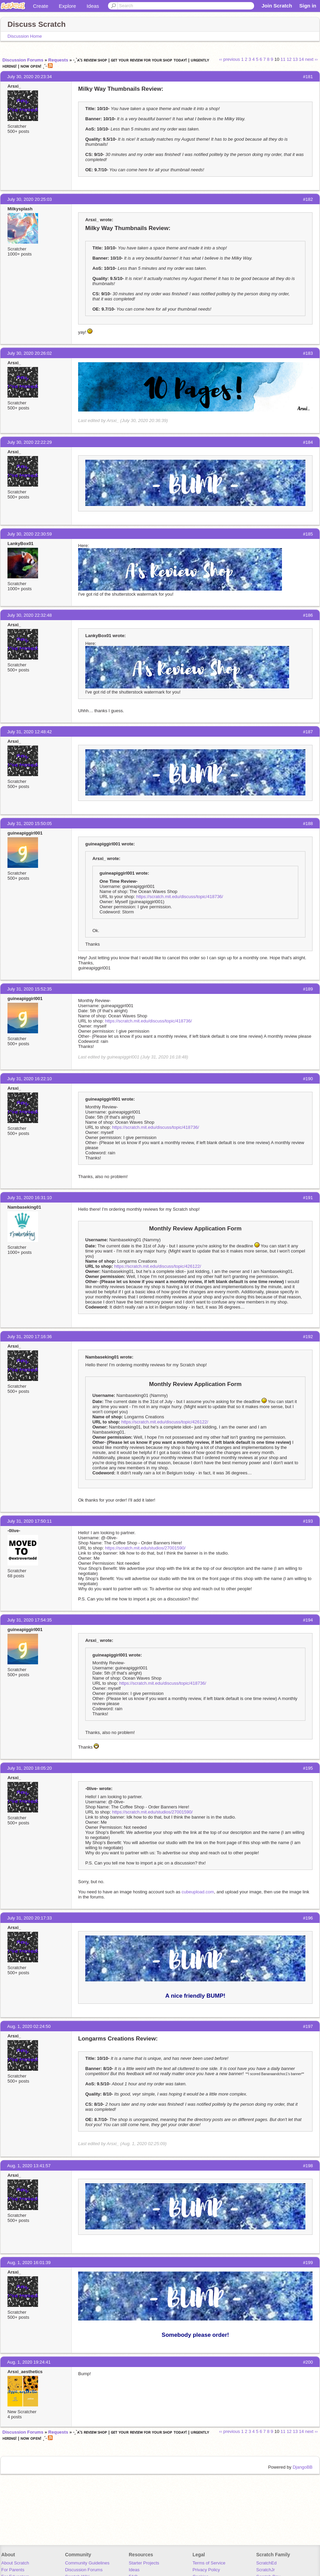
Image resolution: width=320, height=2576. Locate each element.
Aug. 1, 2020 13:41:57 (29, 2165)
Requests (58, 60)
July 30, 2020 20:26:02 (29, 353)
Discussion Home (24, 36)
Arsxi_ (14, 86)
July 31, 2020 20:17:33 (29, 1918)
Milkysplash (20, 208)
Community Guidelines (87, 2562)
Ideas (93, 6)
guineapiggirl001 (24, 833)
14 (301, 59)
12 (289, 59)
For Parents (12, 2569)
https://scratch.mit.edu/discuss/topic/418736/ (179, 896)
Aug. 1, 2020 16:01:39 (29, 2262)
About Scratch (15, 2562)
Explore (67, 6)
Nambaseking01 (24, 1207)
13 (295, 59)
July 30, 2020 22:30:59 (29, 534)
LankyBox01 (20, 543)
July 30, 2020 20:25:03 (29, 199)
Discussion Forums (22, 60)
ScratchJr (265, 2569)
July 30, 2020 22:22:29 (29, 442)
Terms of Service (209, 2562)
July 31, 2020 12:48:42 (29, 731)
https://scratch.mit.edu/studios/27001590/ (145, 1547)
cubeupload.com (198, 1891)
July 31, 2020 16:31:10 (29, 1197)
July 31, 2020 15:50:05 (29, 823)
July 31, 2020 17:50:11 (29, 1521)
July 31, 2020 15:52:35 (29, 989)
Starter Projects (144, 2562)
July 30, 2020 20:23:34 (29, 76)
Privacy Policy (206, 2569)
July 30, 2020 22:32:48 (29, 615)
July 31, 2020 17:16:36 (29, 1336)
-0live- (13, 1530)
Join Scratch (277, 5)
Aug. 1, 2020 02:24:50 (29, 2026)
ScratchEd (266, 2562)
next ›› (311, 59)
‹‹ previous (229, 59)
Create (40, 6)
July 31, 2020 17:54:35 (29, 1620)
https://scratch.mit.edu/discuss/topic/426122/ (157, 1266)
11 (283, 59)
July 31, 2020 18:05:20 (29, 1768)
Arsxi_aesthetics (24, 2371)
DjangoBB (302, 2467)
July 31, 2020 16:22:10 (29, 1078)
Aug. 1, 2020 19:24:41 (29, 2362)
